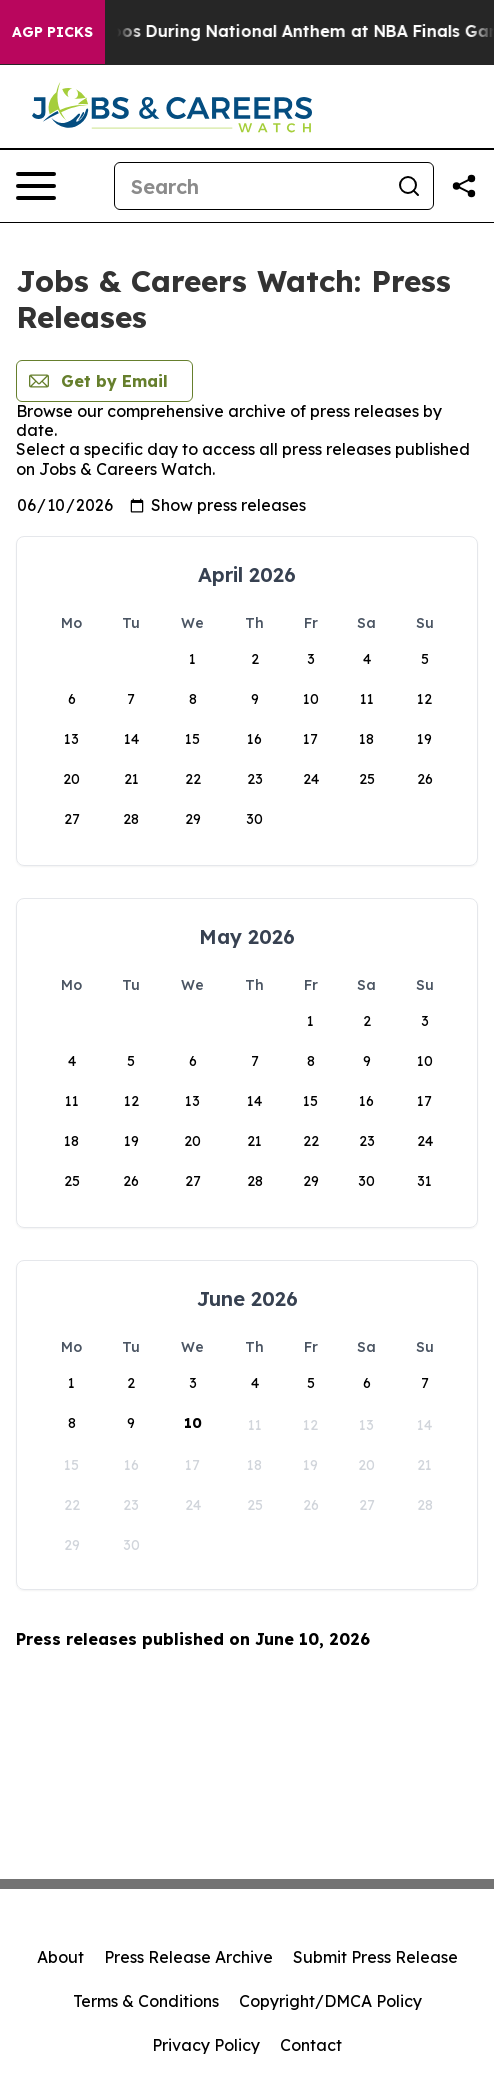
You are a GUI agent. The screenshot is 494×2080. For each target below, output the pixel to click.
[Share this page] (464, 186)
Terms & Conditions (146, 2001)
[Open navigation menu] (36, 186)
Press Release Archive (188, 1957)
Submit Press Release (375, 1957)
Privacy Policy (206, 2045)
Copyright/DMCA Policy (330, 2001)
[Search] (250, 186)
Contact (311, 2045)
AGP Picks (52, 32)
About (60, 1957)
